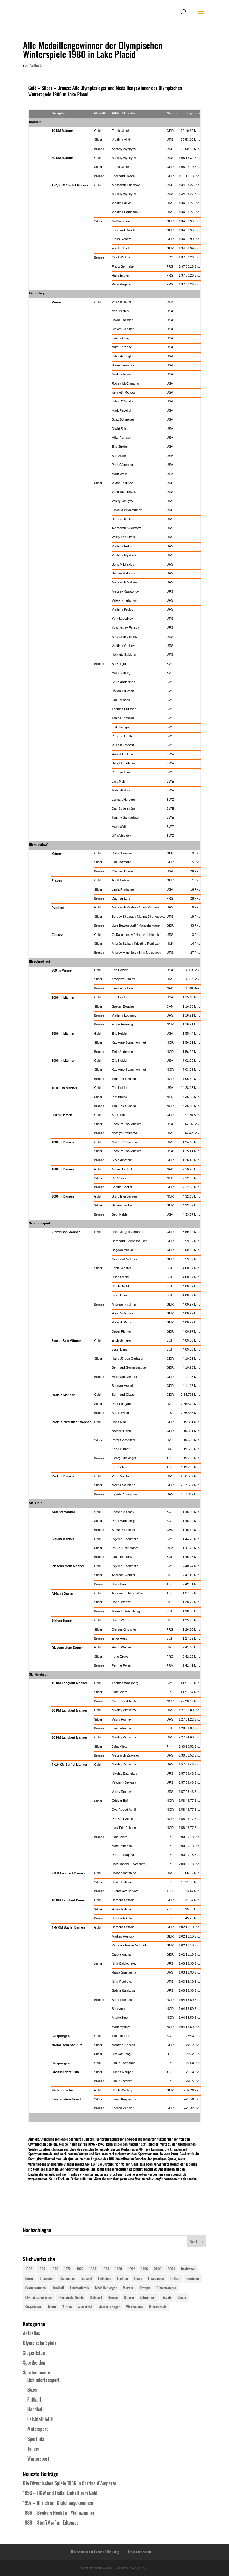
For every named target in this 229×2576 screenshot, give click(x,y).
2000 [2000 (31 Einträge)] (158, 2268)
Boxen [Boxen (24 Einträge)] (29, 2278)
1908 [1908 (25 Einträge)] (28, 2268)
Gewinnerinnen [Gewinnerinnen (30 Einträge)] (35, 2287)
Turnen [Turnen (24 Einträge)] (67, 2306)
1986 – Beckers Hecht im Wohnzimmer (59, 2512)
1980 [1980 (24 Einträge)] (92, 2268)
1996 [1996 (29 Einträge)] (144, 2268)
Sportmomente (36, 2372)
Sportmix (35, 2438)
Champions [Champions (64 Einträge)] (67, 2278)
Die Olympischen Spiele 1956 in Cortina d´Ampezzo (69, 2483)
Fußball (34, 2399)
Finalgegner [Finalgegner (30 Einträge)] (156, 2278)
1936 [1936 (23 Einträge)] (54, 2268)
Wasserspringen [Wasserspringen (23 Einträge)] (109, 2306)
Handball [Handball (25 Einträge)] (58, 2287)
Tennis (33, 2448)
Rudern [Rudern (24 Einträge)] (129, 2297)
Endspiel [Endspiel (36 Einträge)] (86, 2278)
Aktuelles (31, 2333)
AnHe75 (36, 65)
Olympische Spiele (40, 2342)
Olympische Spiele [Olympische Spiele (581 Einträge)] (71, 2297)
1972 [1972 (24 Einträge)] (67, 2268)
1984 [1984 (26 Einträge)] (105, 2268)
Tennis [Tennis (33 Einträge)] (52, 2306)
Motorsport (37, 2429)
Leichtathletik (40, 2419)
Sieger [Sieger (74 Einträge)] (182, 2297)
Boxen (32, 2389)
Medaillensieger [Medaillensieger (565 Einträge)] (106, 2287)
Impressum (140, 2551)
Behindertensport (43, 2379)
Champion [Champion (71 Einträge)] (46, 2278)
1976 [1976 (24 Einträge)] (80, 2268)
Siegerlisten (34, 2352)
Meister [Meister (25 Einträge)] (128, 2287)
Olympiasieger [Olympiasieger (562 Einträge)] (166, 2287)
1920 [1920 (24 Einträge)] (41, 2268)
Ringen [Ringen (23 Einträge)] (113, 2297)
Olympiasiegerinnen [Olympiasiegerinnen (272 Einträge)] (38, 2297)
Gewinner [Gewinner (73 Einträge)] (192, 2278)
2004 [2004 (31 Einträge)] (171, 2268)
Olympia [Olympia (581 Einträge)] (144, 2287)
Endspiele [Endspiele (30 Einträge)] (104, 2278)
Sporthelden (34, 2362)
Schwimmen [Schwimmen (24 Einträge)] (148, 2297)
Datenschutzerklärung (95, 2551)
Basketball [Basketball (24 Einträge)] (188, 2268)
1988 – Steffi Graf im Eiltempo (51, 2522)
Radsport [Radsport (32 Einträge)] (96, 2297)
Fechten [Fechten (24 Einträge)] (122, 2278)
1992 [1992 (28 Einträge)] (131, 2268)
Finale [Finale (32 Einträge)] (138, 2278)
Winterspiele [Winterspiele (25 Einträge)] (157, 2306)
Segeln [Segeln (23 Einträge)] (167, 2297)
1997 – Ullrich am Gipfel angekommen (58, 2502)
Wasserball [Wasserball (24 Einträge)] (85, 2306)
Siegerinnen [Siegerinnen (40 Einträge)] (33, 2306)
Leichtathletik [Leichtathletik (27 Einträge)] (79, 2287)
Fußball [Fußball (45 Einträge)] (175, 2278)
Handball (35, 2409)
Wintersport (38, 2458)
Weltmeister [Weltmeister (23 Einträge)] (134, 2306)
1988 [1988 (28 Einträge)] (118, 2268)
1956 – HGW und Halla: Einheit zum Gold (60, 2493)
